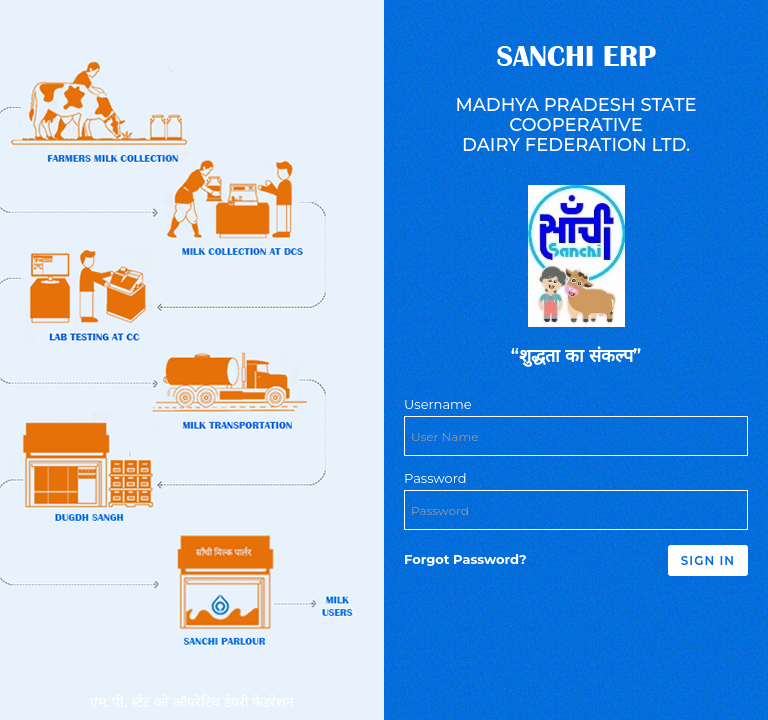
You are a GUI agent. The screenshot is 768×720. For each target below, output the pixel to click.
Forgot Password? (465, 559)
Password (435, 478)
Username (438, 404)
